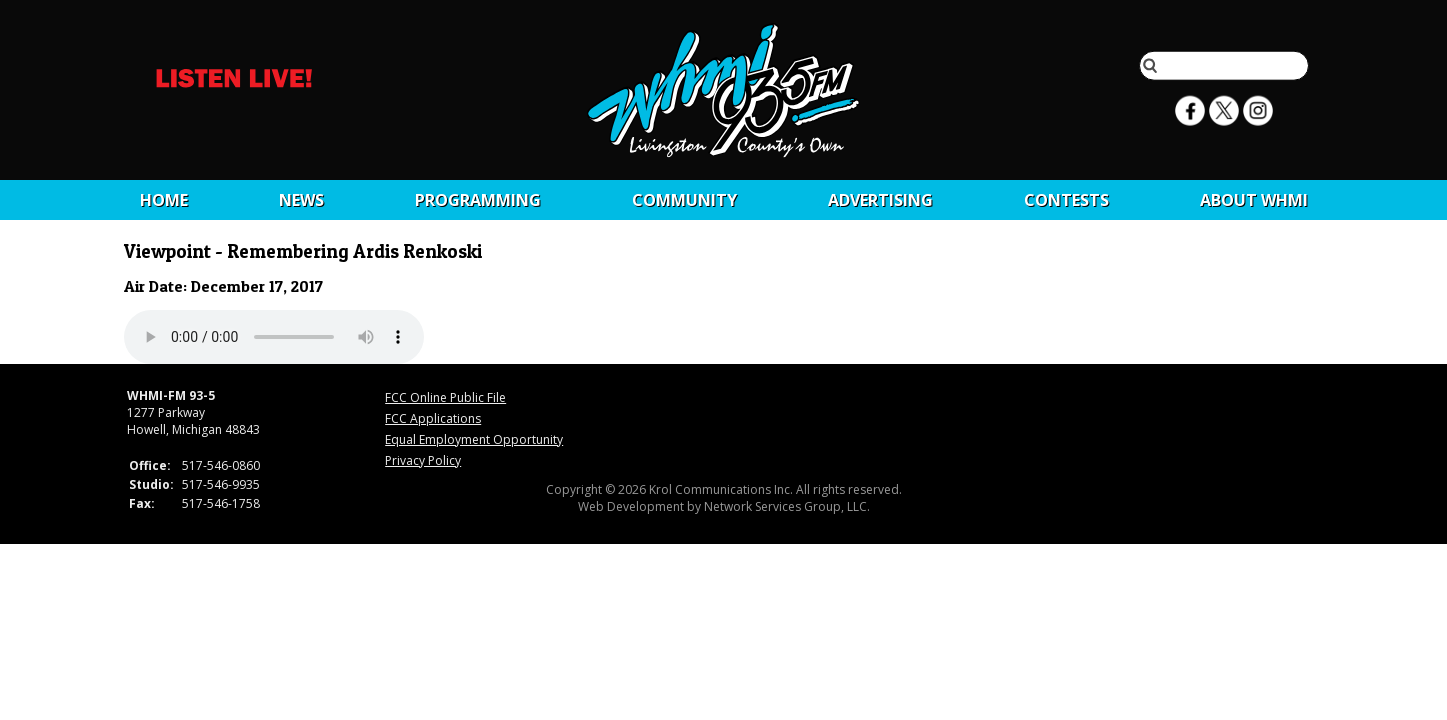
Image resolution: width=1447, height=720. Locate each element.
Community (684, 200)
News (301, 200)
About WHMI (1254, 200)
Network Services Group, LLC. (787, 506)
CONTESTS (1066, 200)
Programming (478, 200)
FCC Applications (433, 418)
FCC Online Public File (445, 397)
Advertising (880, 200)
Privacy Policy (423, 460)
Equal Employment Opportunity (474, 439)
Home (164, 200)
